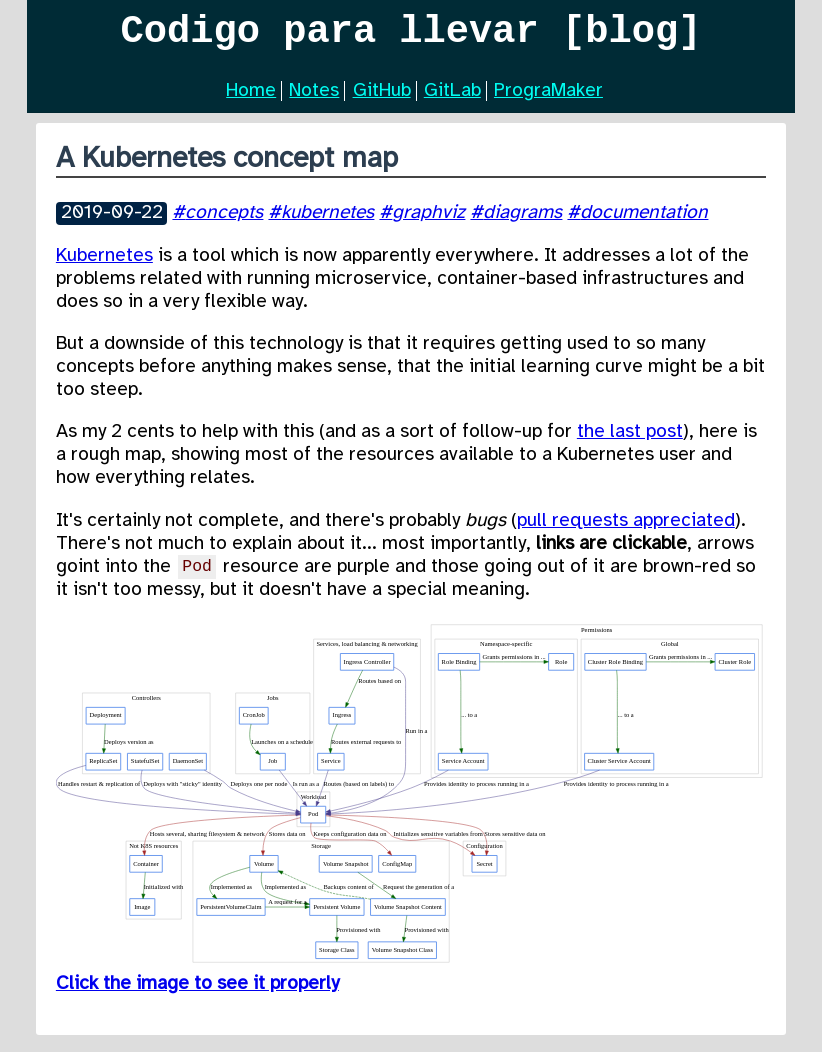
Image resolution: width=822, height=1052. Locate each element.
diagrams (522, 221)
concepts (224, 221)
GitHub (382, 99)
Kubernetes (104, 264)
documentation (644, 221)
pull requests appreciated (626, 529)
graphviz (428, 221)
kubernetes (327, 221)
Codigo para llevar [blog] (411, 36)
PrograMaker (548, 99)
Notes (314, 99)
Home (251, 99)
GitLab (452, 99)
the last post (630, 440)
